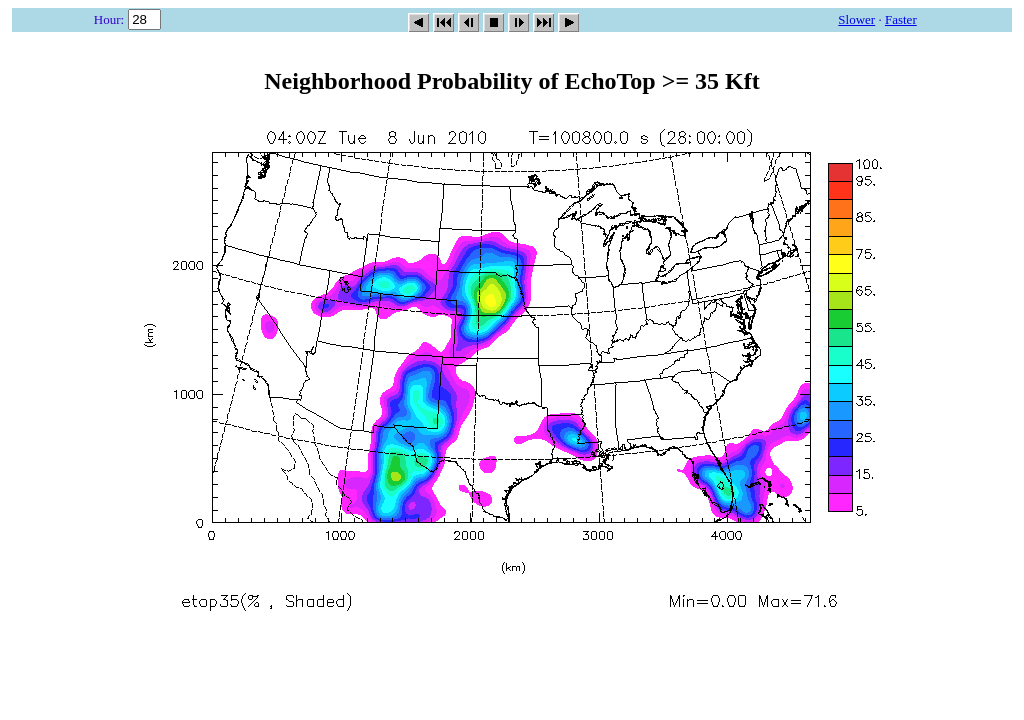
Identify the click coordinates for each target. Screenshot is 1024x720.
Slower (856, 19)
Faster (901, 19)
